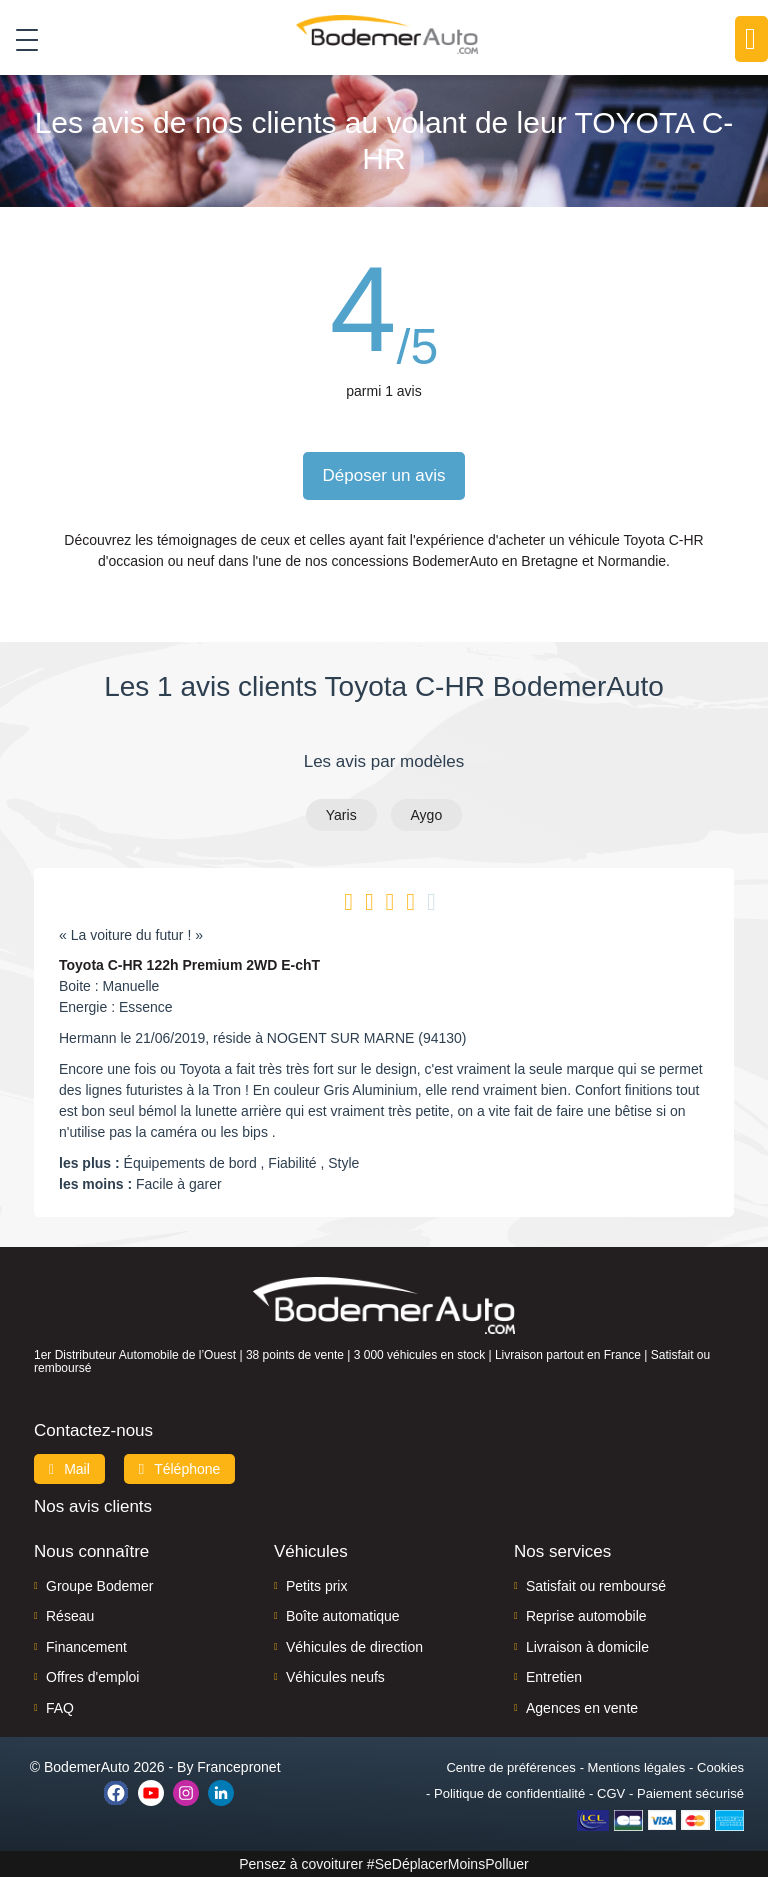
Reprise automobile (586, 1616)
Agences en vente (582, 1708)
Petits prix (316, 1586)
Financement (86, 1647)
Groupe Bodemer (99, 1586)
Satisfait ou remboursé (596, 1586)
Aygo (427, 815)
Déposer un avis (384, 475)
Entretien (554, 1677)
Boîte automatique (343, 1616)
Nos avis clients (93, 1506)
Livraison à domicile (587, 1647)
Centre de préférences (510, 1767)
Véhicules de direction (354, 1647)
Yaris (341, 815)
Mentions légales (637, 1767)
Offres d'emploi (92, 1677)
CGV (611, 1793)
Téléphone (180, 1469)
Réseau (70, 1616)
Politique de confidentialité (509, 1793)
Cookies (720, 1767)
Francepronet (238, 1767)
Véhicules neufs (335, 1677)
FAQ (60, 1708)
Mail (69, 1469)
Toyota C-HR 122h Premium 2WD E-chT (189, 965)
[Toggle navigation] (19, 39)
